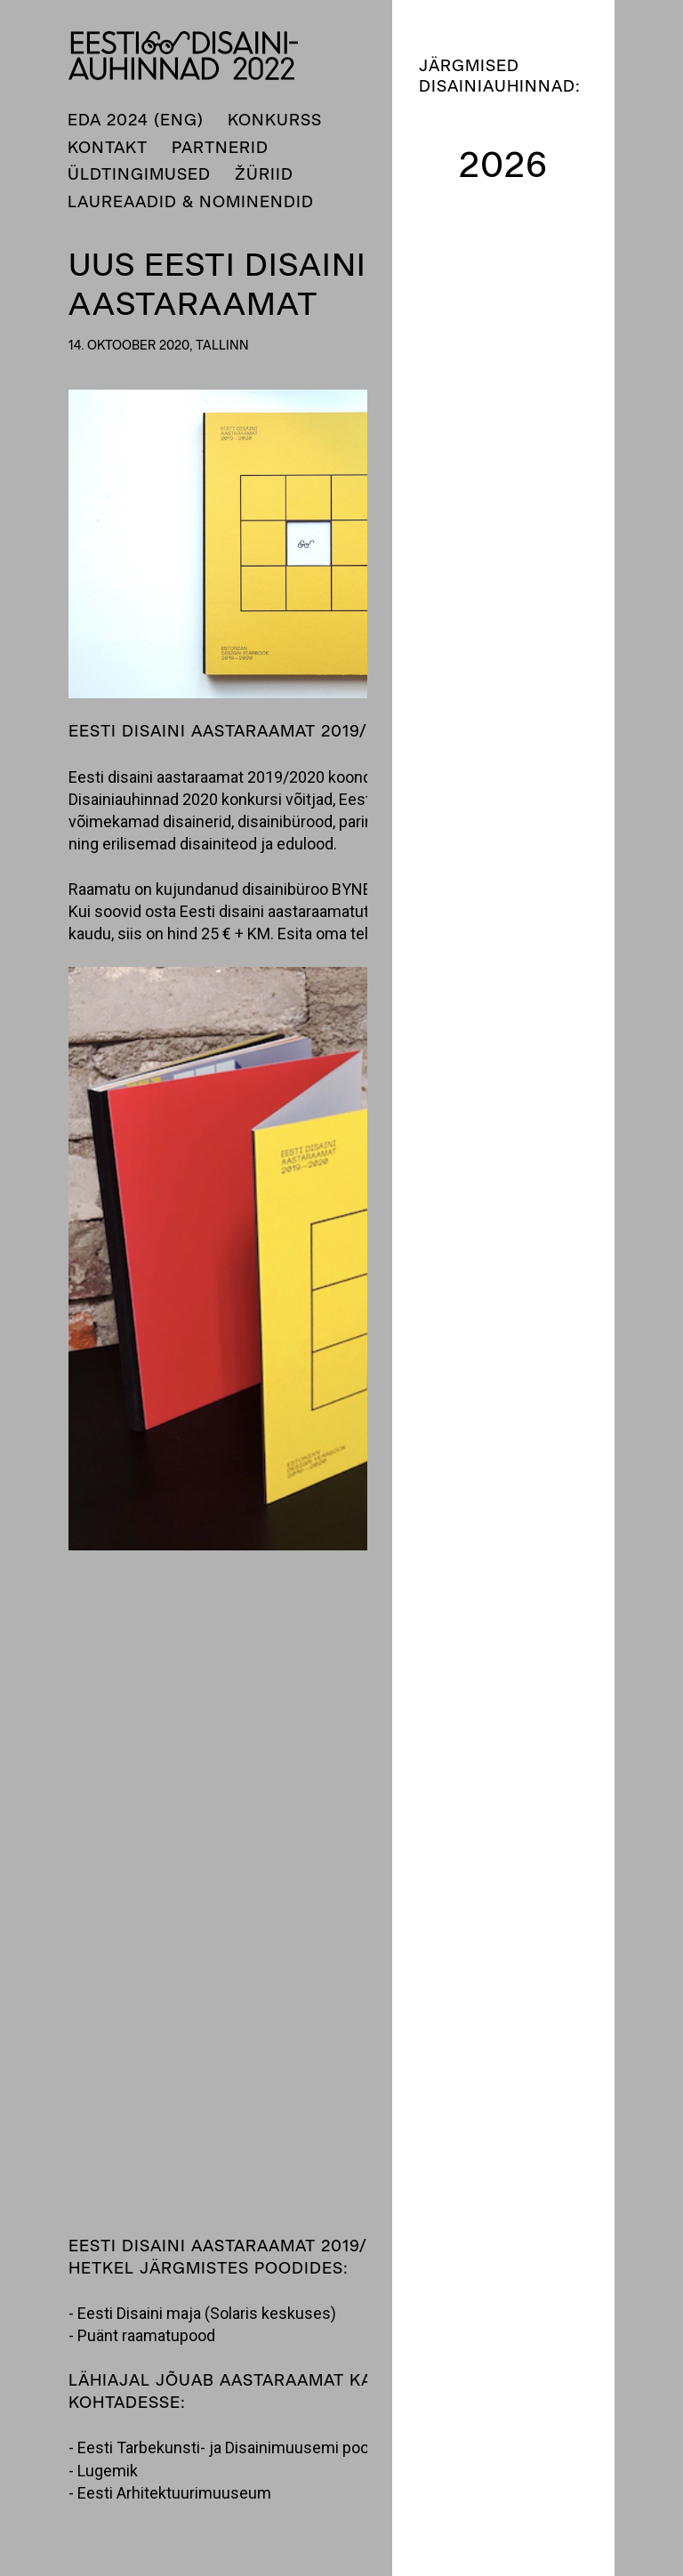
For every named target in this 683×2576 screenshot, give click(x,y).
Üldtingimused (139, 174)
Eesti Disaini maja (141, 2313)
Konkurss (275, 120)
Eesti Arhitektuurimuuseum (174, 2492)
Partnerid (220, 147)
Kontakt (108, 147)
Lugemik (107, 2470)
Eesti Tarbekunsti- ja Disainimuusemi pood (227, 2447)
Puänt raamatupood (146, 2335)
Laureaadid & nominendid (191, 202)
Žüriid (264, 174)
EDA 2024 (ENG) (136, 120)
